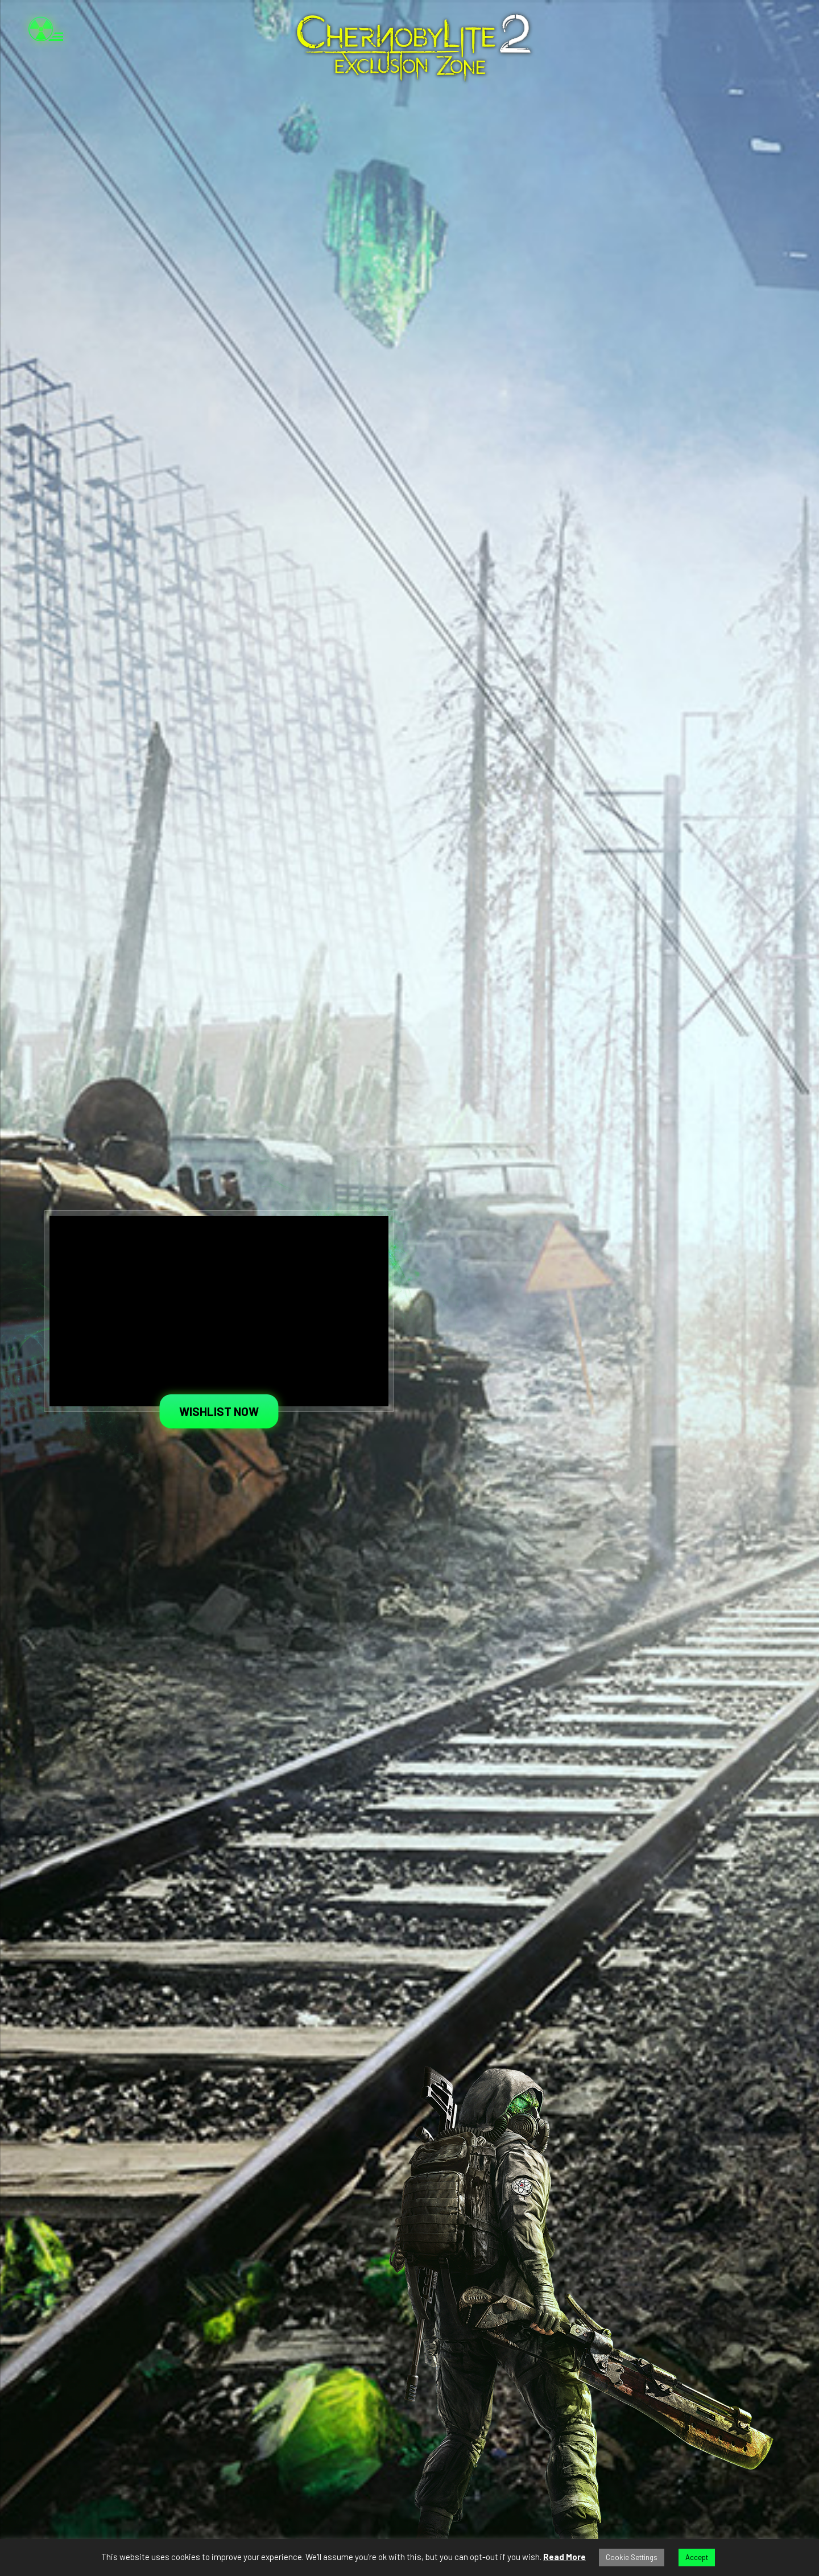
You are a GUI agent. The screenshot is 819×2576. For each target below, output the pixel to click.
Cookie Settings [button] (631, 2557)
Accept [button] (696, 2557)
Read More (564, 2557)
